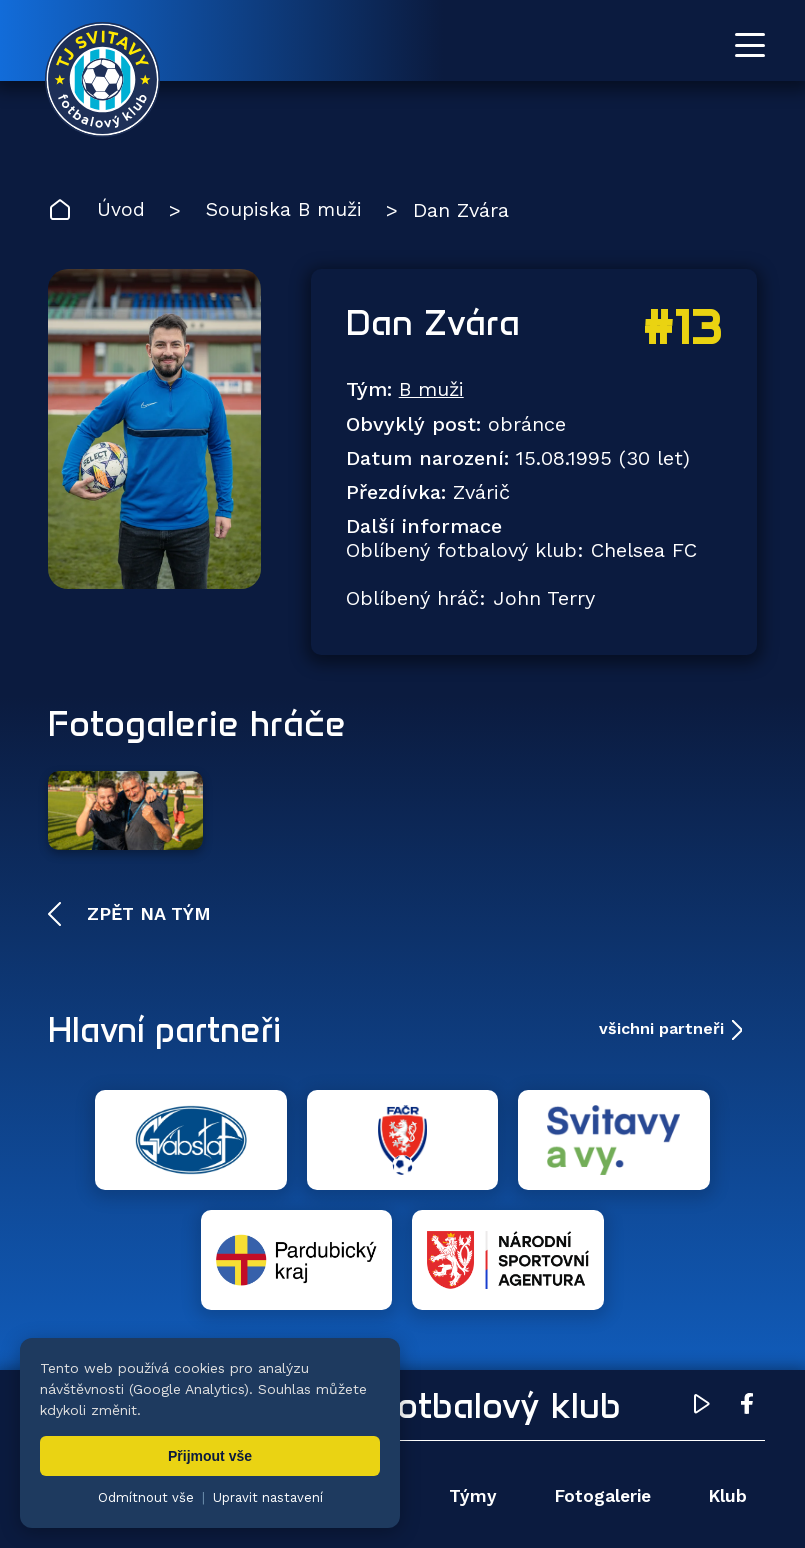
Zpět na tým (146, 894)
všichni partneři (661, 1010)
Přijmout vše (210, 1456)
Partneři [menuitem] (481, 1417)
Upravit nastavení (268, 1497)
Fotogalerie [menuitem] (600, 1357)
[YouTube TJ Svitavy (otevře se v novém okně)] (702, 1269)
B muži (432, 391)
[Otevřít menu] (750, 45)
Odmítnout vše (146, 1497)
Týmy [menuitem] (470, 1357)
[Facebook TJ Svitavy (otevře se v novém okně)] (747, 1269)
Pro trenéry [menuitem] (695, 1417)
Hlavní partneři (170, 1011)
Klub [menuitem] (726, 1357)
